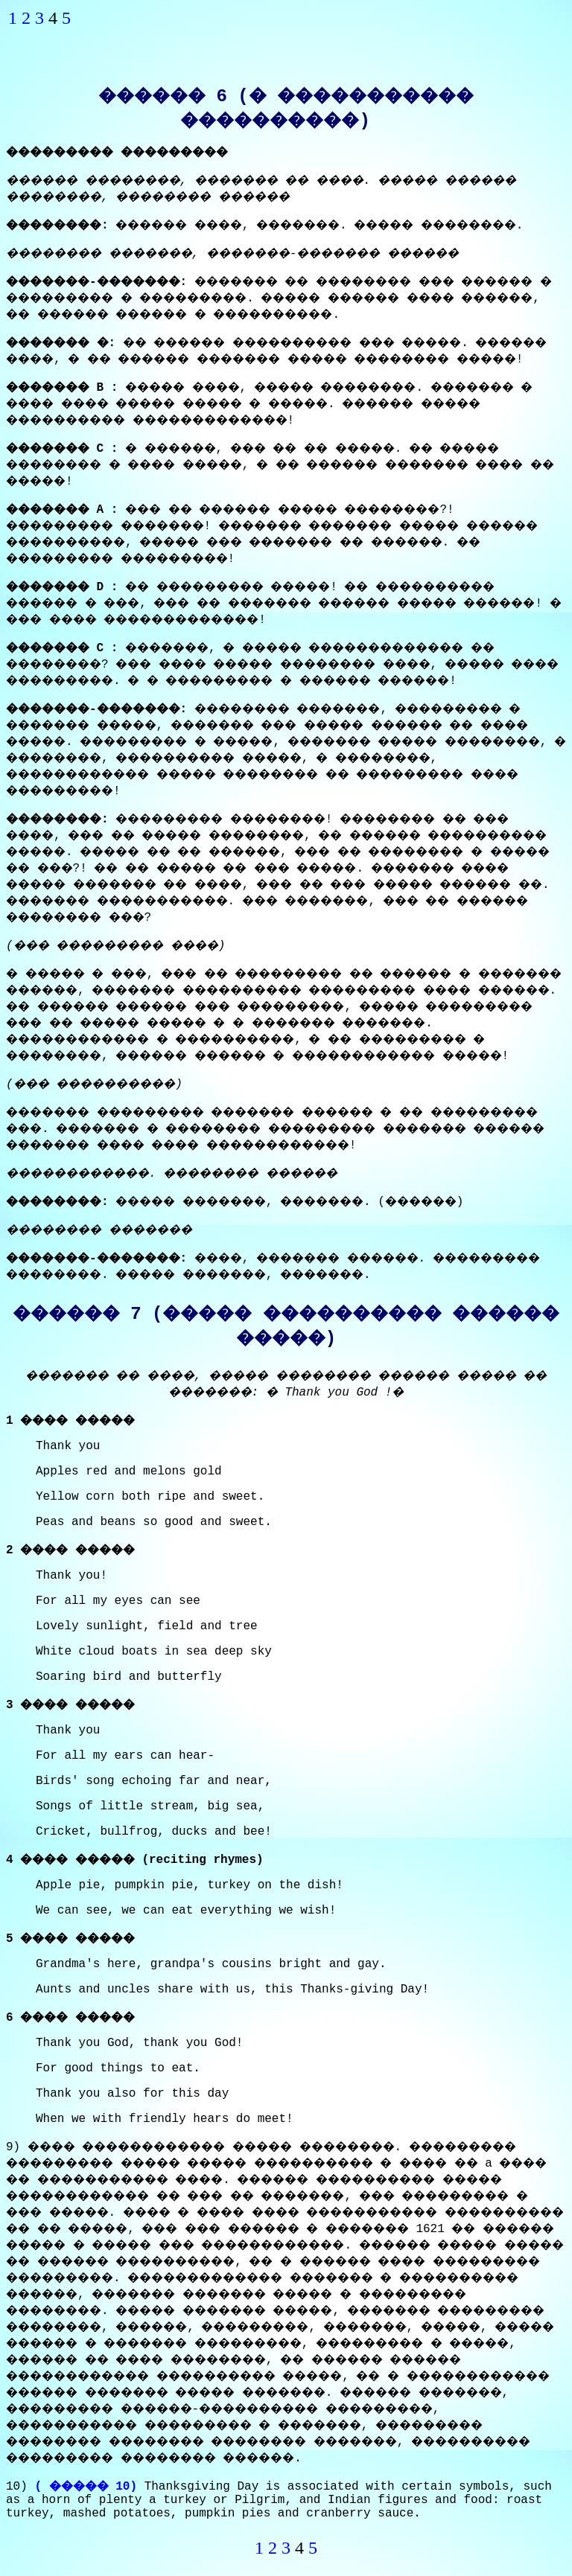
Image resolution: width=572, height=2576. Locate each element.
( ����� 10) (85, 2486)
